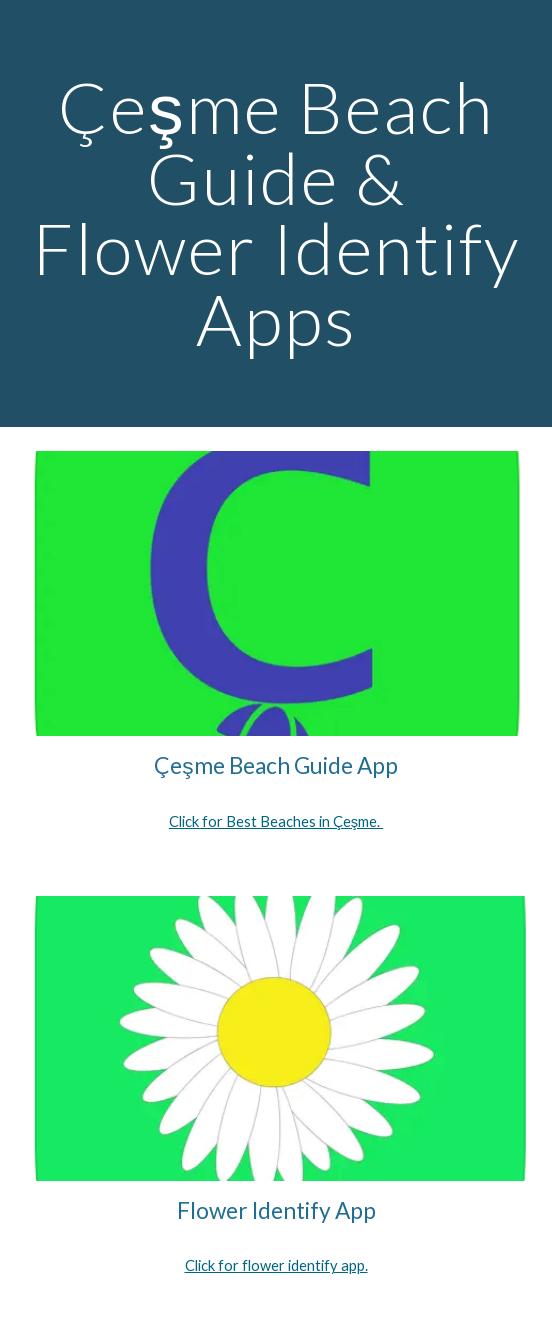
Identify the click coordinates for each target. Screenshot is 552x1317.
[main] (275, 213)
